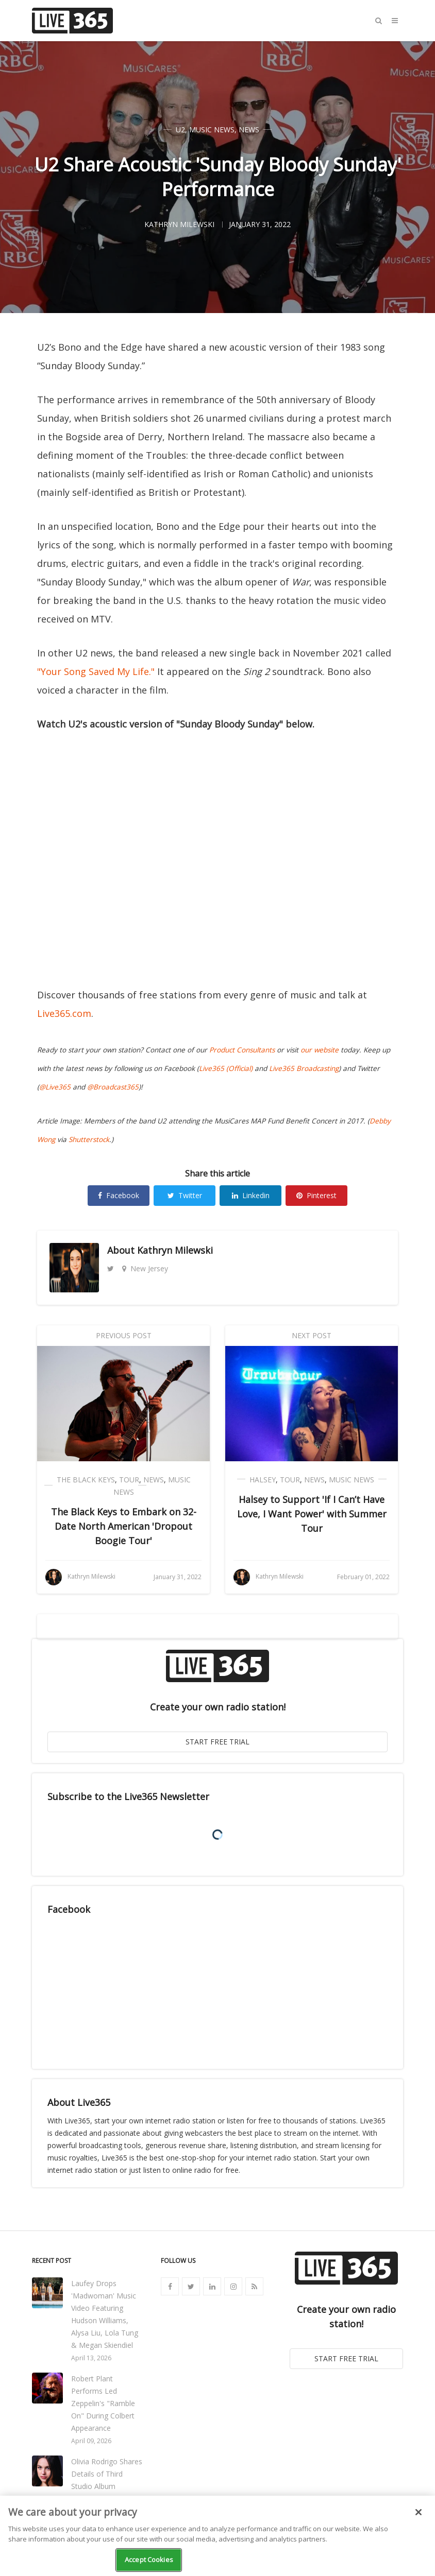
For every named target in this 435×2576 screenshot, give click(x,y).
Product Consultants (242, 1049)
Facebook (118, 1195)
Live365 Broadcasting (304, 1068)
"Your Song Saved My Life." (96, 671)
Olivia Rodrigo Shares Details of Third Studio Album (106, 2474)
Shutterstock (89, 1139)
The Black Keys (86, 1479)
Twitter (185, 1195)
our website (319, 1049)
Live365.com (64, 1013)
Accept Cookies (149, 2559)
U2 (180, 129)
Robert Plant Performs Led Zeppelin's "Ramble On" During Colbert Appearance (103, 2403)
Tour (129, 1479)
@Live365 (55, 1087)
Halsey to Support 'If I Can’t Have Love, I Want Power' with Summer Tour (312, 1513)
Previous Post (124, 1335)
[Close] (418, 2512)
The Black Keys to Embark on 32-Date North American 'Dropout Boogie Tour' (123, 1526)
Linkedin (251, 1195)
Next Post (311, 1335)
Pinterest (316, 1195)
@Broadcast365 (113, 1087)
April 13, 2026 (91, 2358)
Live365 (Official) (226, 1068)
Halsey (262, 1479)
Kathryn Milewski (175, 1250)
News (249, 129)
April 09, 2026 (91, 2440)
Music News (212, 129)
